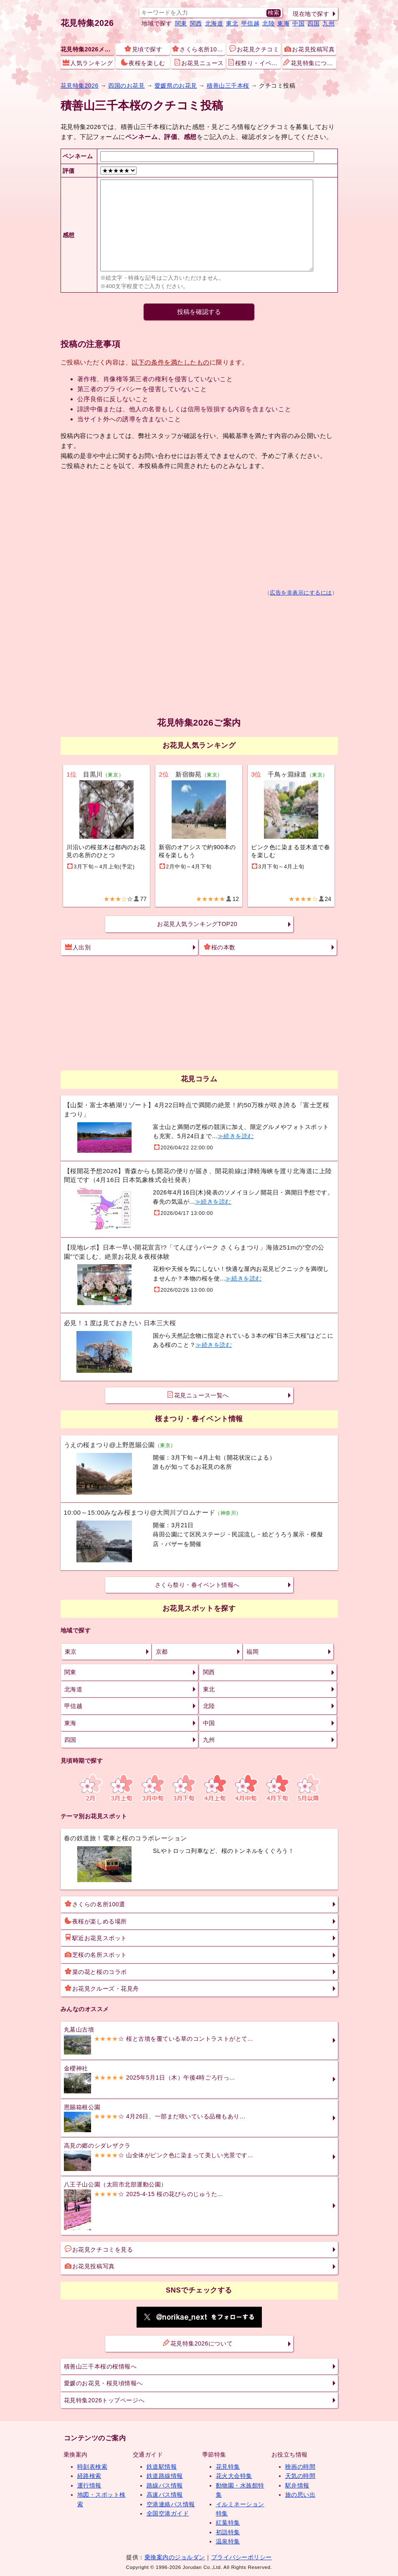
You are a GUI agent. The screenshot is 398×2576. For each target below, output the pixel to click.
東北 (232, 23)
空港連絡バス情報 (171, 2504)
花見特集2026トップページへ (104, 2400)
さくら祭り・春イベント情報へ (197, 1585)
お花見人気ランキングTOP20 (197, 924)
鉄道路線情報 (165, 2475)
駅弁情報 (297, 2485)
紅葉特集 (228, 2522)
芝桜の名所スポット (96, 1954)
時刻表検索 (92, 2466)
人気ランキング (88, 62)
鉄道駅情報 (162, 2466)
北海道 (214, 23)
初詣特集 (228, 2532)
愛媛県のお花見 (176, 85)
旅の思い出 (300, 2494)
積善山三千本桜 (228, 85)
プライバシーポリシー (241, 2557)
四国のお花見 (126, 85)
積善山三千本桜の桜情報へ (100, 2366)
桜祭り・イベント (254, 62)
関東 (181, 23)
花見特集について (309, 62)
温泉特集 (228, 2541)
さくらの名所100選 (95, 1904)
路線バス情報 (165, 2485)
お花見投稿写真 (309, 49)
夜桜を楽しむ (143, 62)
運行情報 (89, 2485)
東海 (283, 23)
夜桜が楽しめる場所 (96, 1921)
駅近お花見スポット (96, 1937)
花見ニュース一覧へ (198, 1395)
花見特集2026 (87, 23)
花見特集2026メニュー (87, 49)
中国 (298, 23)
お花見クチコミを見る (99, 2249)
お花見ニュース (199, 62)
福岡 (252, 1651)
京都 (162, 1651)
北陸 (268, 23)
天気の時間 (300, 2475)
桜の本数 (220, 947)
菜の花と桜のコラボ (96, 1971)
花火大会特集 (234, 2475)
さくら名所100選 (198, 49)
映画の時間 (300, 2466)
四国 (313, 23)
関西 (196, 23)
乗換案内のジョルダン (174, 2557)
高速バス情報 (165, 2494)
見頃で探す (143, 49)
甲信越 (250, 23)
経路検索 (89, 2475)
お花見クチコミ (254, 49)
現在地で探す (311, 13)
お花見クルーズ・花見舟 (102, 1988)
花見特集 (228, 2466)
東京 (71, 1651)
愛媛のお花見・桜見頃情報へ (103, 2383)
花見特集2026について (198, 2343)
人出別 (78, 947)
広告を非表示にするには (301, 593)
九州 (328, 23)
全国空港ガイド (168, 2513)
